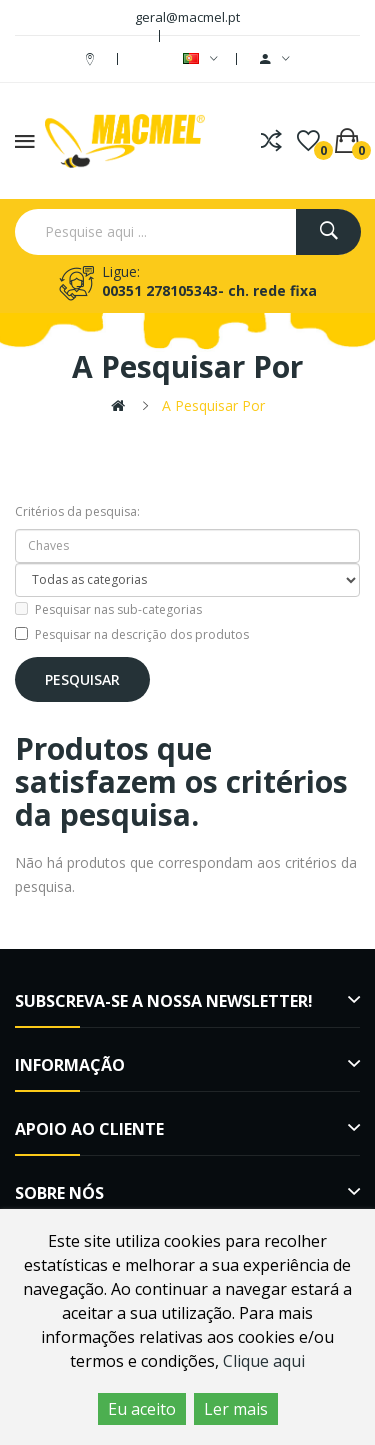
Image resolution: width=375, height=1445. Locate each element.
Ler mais (236, 1409)
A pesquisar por (213, 405)
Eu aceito (142, 1409)
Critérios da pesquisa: (77, 511)
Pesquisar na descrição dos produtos (132, 634)
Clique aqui (264, 1361)
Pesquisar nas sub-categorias (108, 609)
